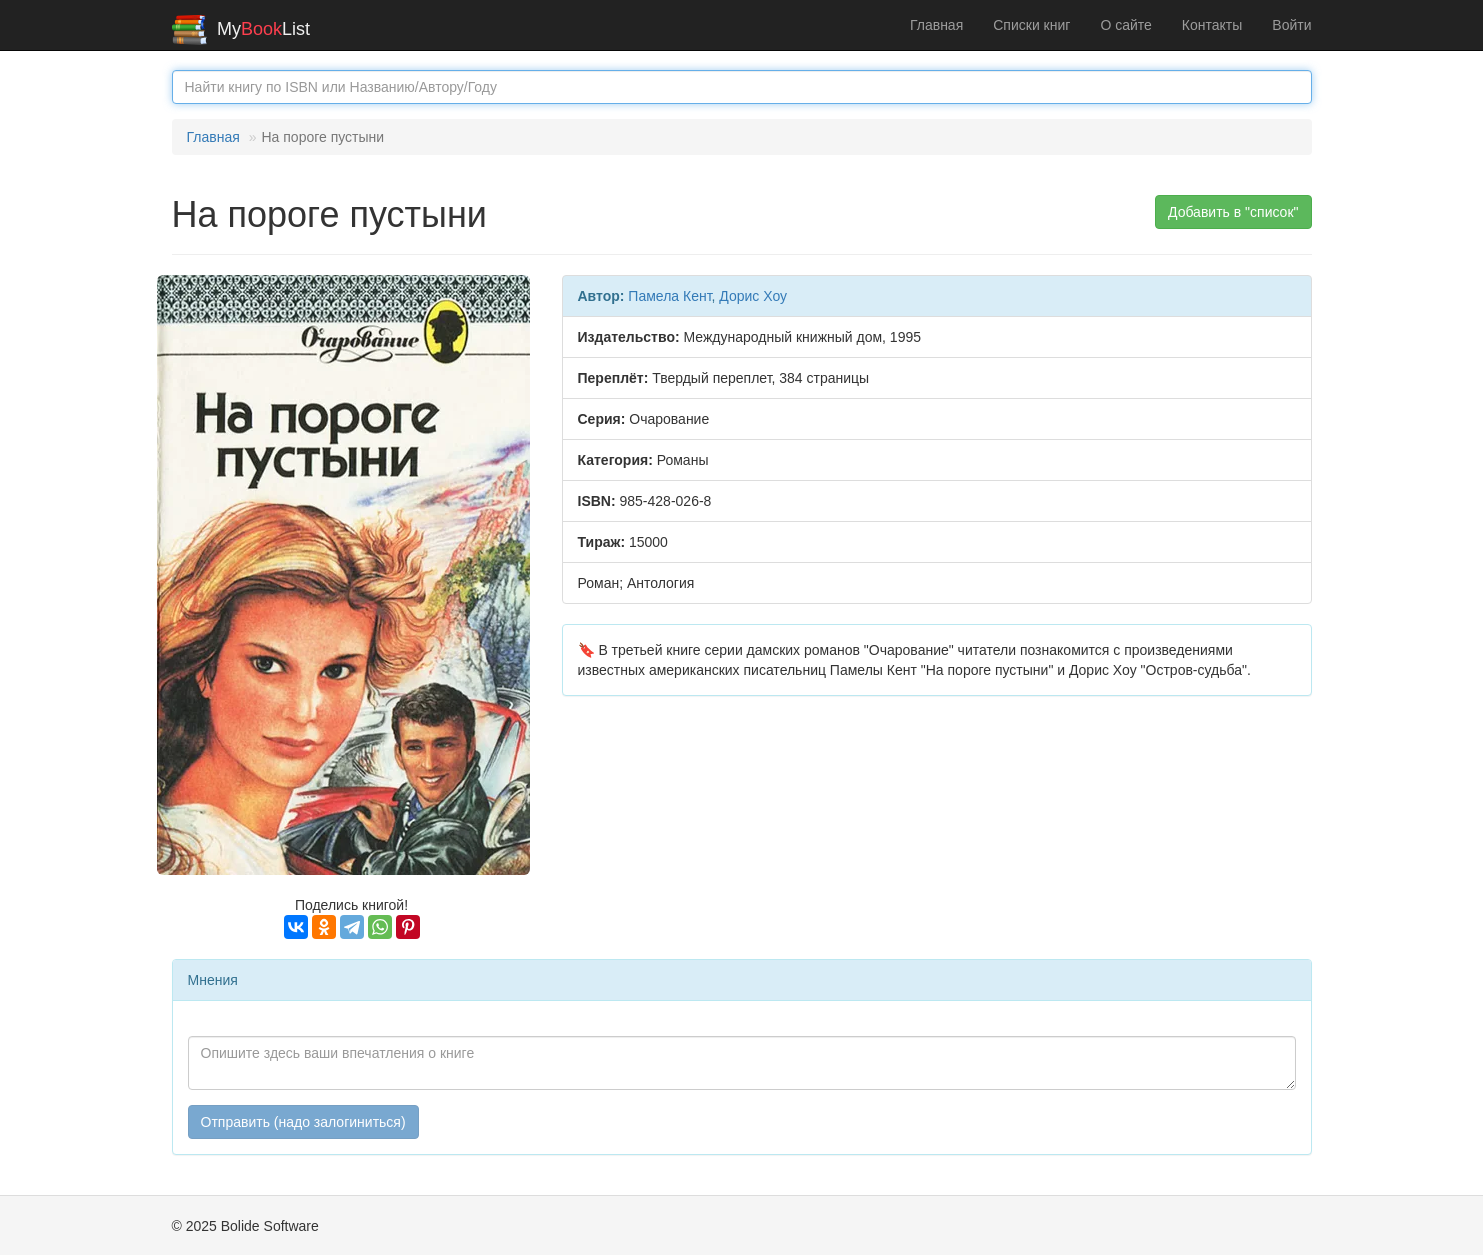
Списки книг (1031, 25)
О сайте (1125, 25)
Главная (936, 25)
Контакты (1212, 25)
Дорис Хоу (753, 296)
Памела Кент (669, 296)
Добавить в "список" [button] (1233, 212)
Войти (1291, 25)
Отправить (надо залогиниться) (303, 1122)
